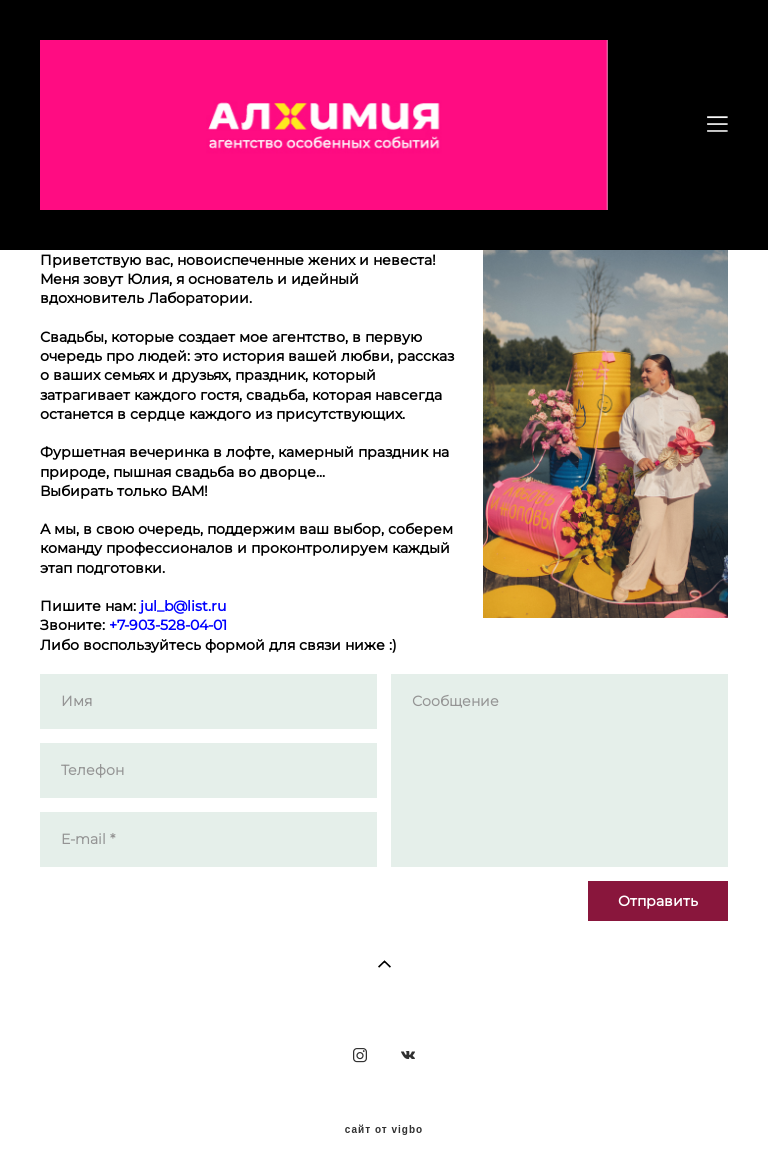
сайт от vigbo (384, 1130)
